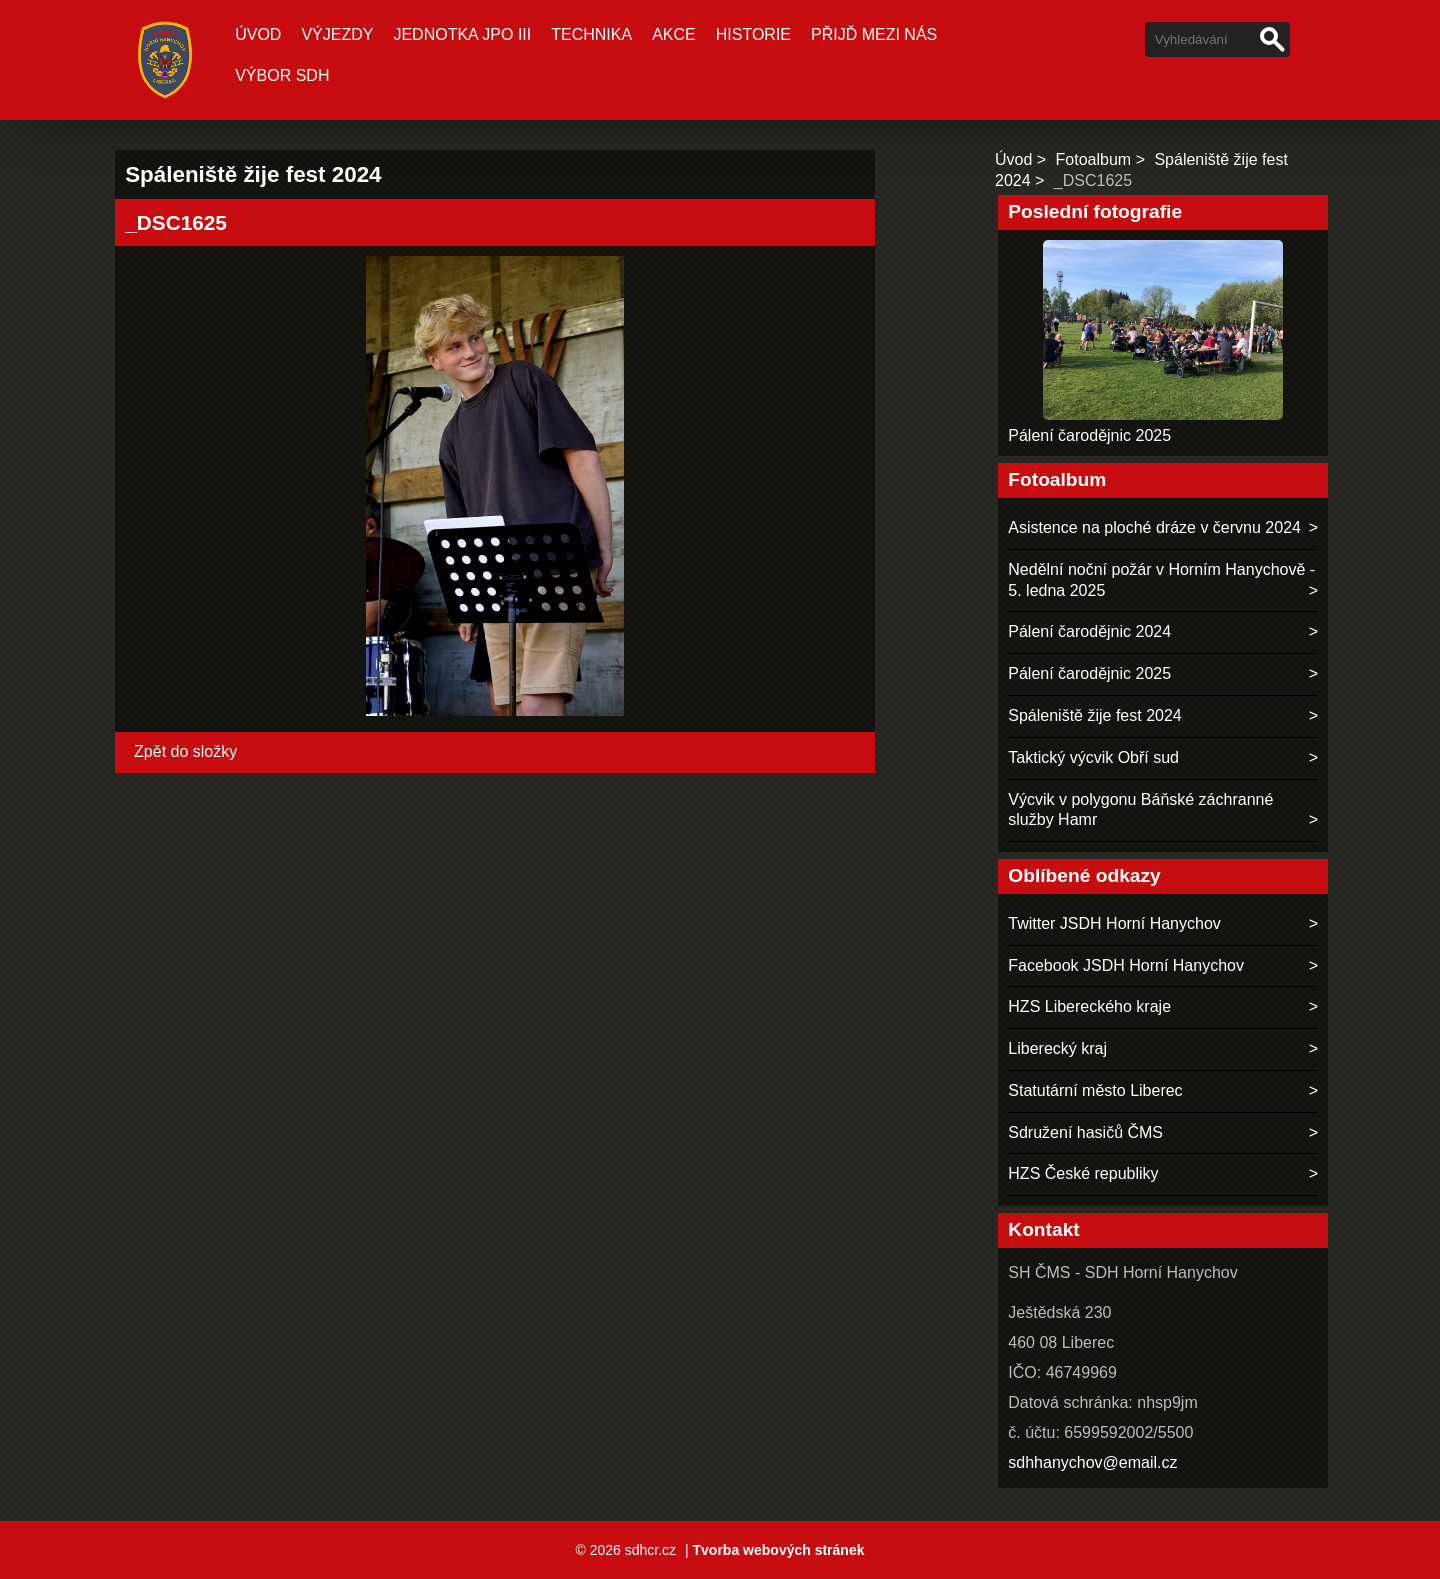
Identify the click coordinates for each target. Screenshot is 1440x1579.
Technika (591, 34)
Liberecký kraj (1057, 1048)
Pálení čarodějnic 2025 (1089, 435)
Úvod (258, 34)
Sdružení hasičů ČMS (1085, 1132)
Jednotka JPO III (462, 34)
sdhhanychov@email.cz (1092, 1462)
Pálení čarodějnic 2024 (1089, 631)
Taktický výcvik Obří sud (1093, 757)
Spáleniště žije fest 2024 (1094, 715)
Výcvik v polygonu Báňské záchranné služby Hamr (1140, 810)
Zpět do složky (185, 751)
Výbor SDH (282, 75)
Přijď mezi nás (874, 34)
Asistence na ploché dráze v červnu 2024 (1154, 527)
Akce (674, 34)
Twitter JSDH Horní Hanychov (1114, 923)
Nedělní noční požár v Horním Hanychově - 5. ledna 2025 (1161, 580)
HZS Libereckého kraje (1089, 1006)
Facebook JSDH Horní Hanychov (1126, 965)
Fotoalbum (1094, 159)
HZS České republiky (1083, 1173)
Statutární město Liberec (1095, 1090)
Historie (753, 34)
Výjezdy (337, 34)
